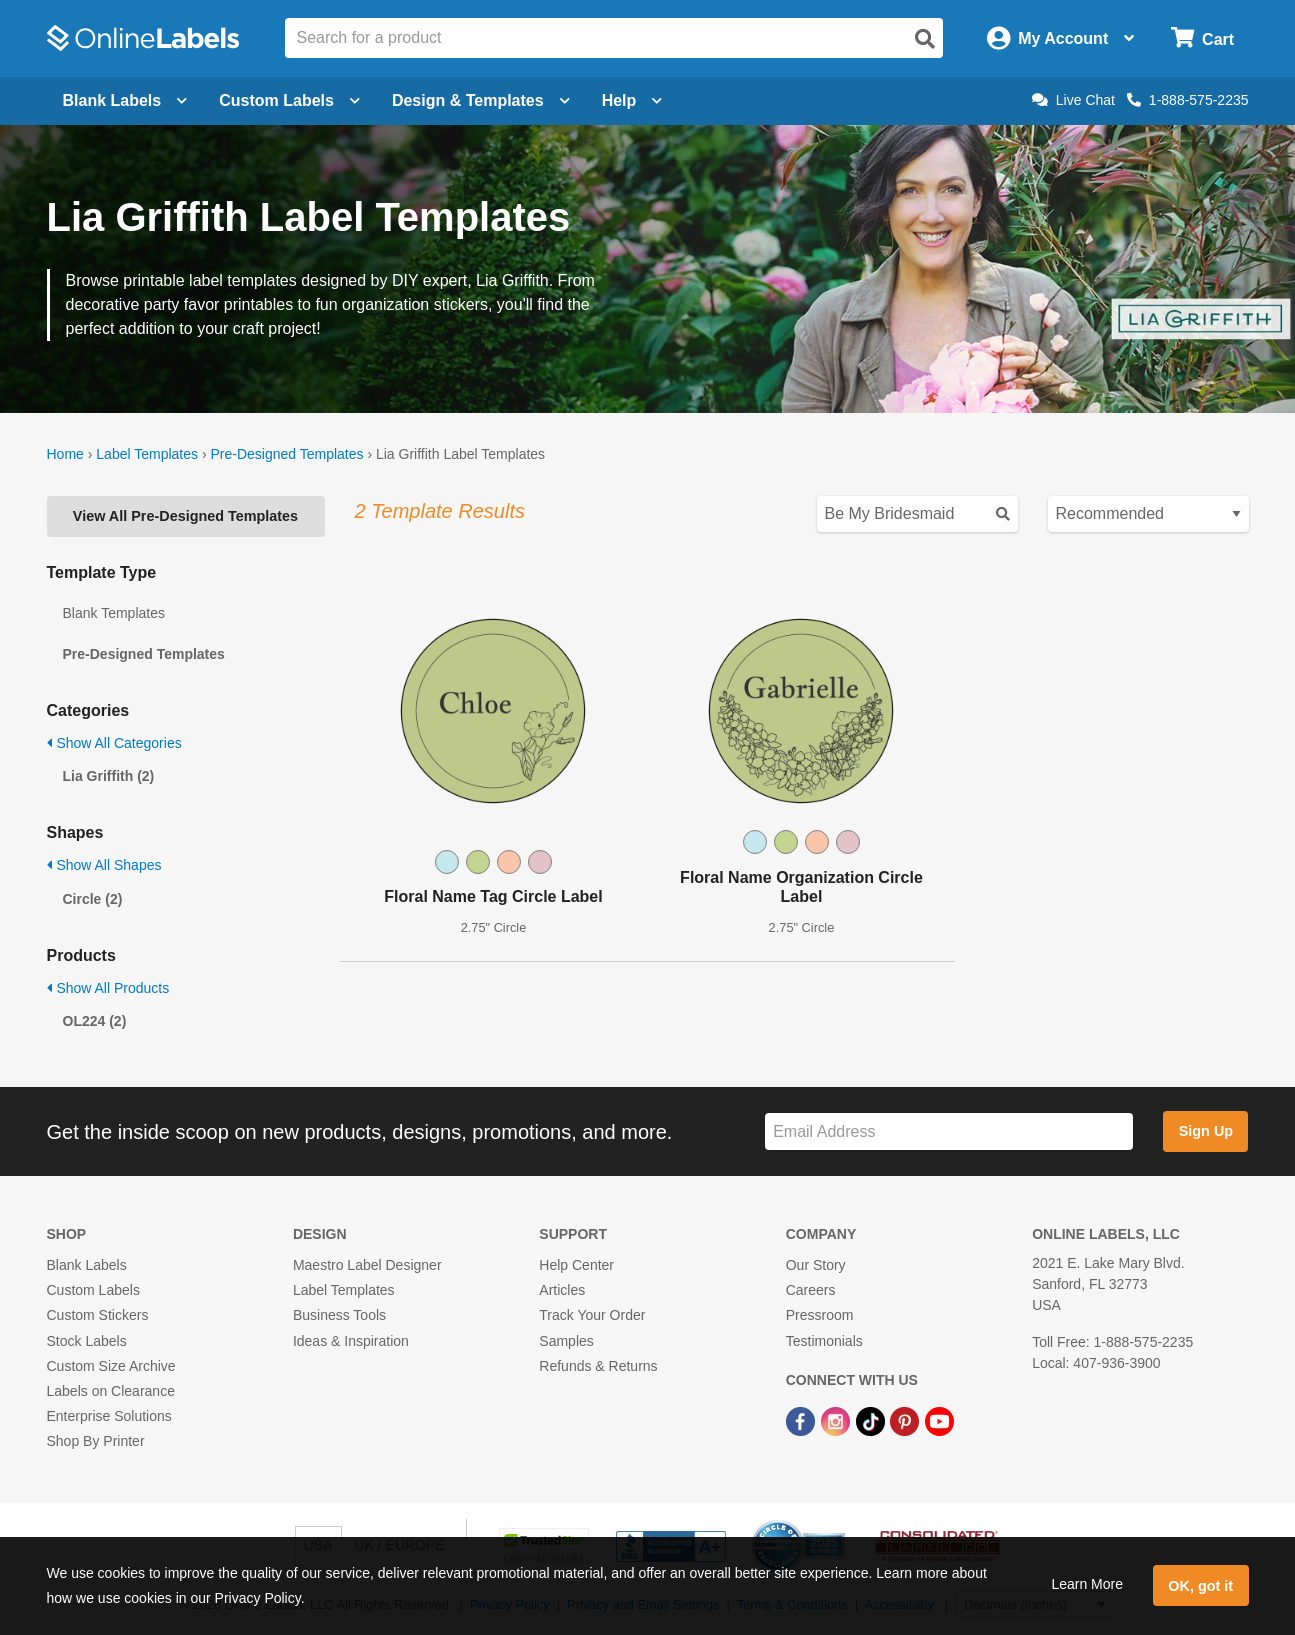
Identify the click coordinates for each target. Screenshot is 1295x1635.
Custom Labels (93, 1290)
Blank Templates (114, 613)
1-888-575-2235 (1188, 100)
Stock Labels (87, 1341)
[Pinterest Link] (906, 1420)
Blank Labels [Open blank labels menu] (125, 100)
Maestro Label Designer (367, 1265)
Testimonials (824, 1341)
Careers (811, 1290)
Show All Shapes (104, 865)
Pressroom (820, 1315)
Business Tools (339, 1315)
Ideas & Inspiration (351, 1341)
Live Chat (1073, 100)
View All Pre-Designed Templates (185, 516)
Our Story (816, 1265)
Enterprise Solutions (109, 1416)
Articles (562, 1290)
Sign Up (1206, 1131)
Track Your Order (592, 1315)
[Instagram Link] (837, 1420)
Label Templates (147, 454)
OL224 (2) (95, 1021)
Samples (566, 1341)
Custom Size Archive (111, 1366)
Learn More (1087, 1584)
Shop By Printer (96, 1441)
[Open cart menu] (1202, 38)
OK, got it (1200, 1586)
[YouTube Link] (939, 1420)
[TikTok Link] (872, 1420)
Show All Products (108, 988)
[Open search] (925, 39)
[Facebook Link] (802, 1420)
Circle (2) (93, 899)
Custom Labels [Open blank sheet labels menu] (289, 100)
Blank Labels (87, 1265)
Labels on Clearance (111, 1391)
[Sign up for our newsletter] (949, 1131)
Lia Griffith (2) (109, 776)
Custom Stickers (98, 1315)
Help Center (576, 1265)
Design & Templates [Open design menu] (481, 100)
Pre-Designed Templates (286, 454)
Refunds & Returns (598, 1366)
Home (65, 454)
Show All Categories (114, 743)
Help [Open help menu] (632, 100)
